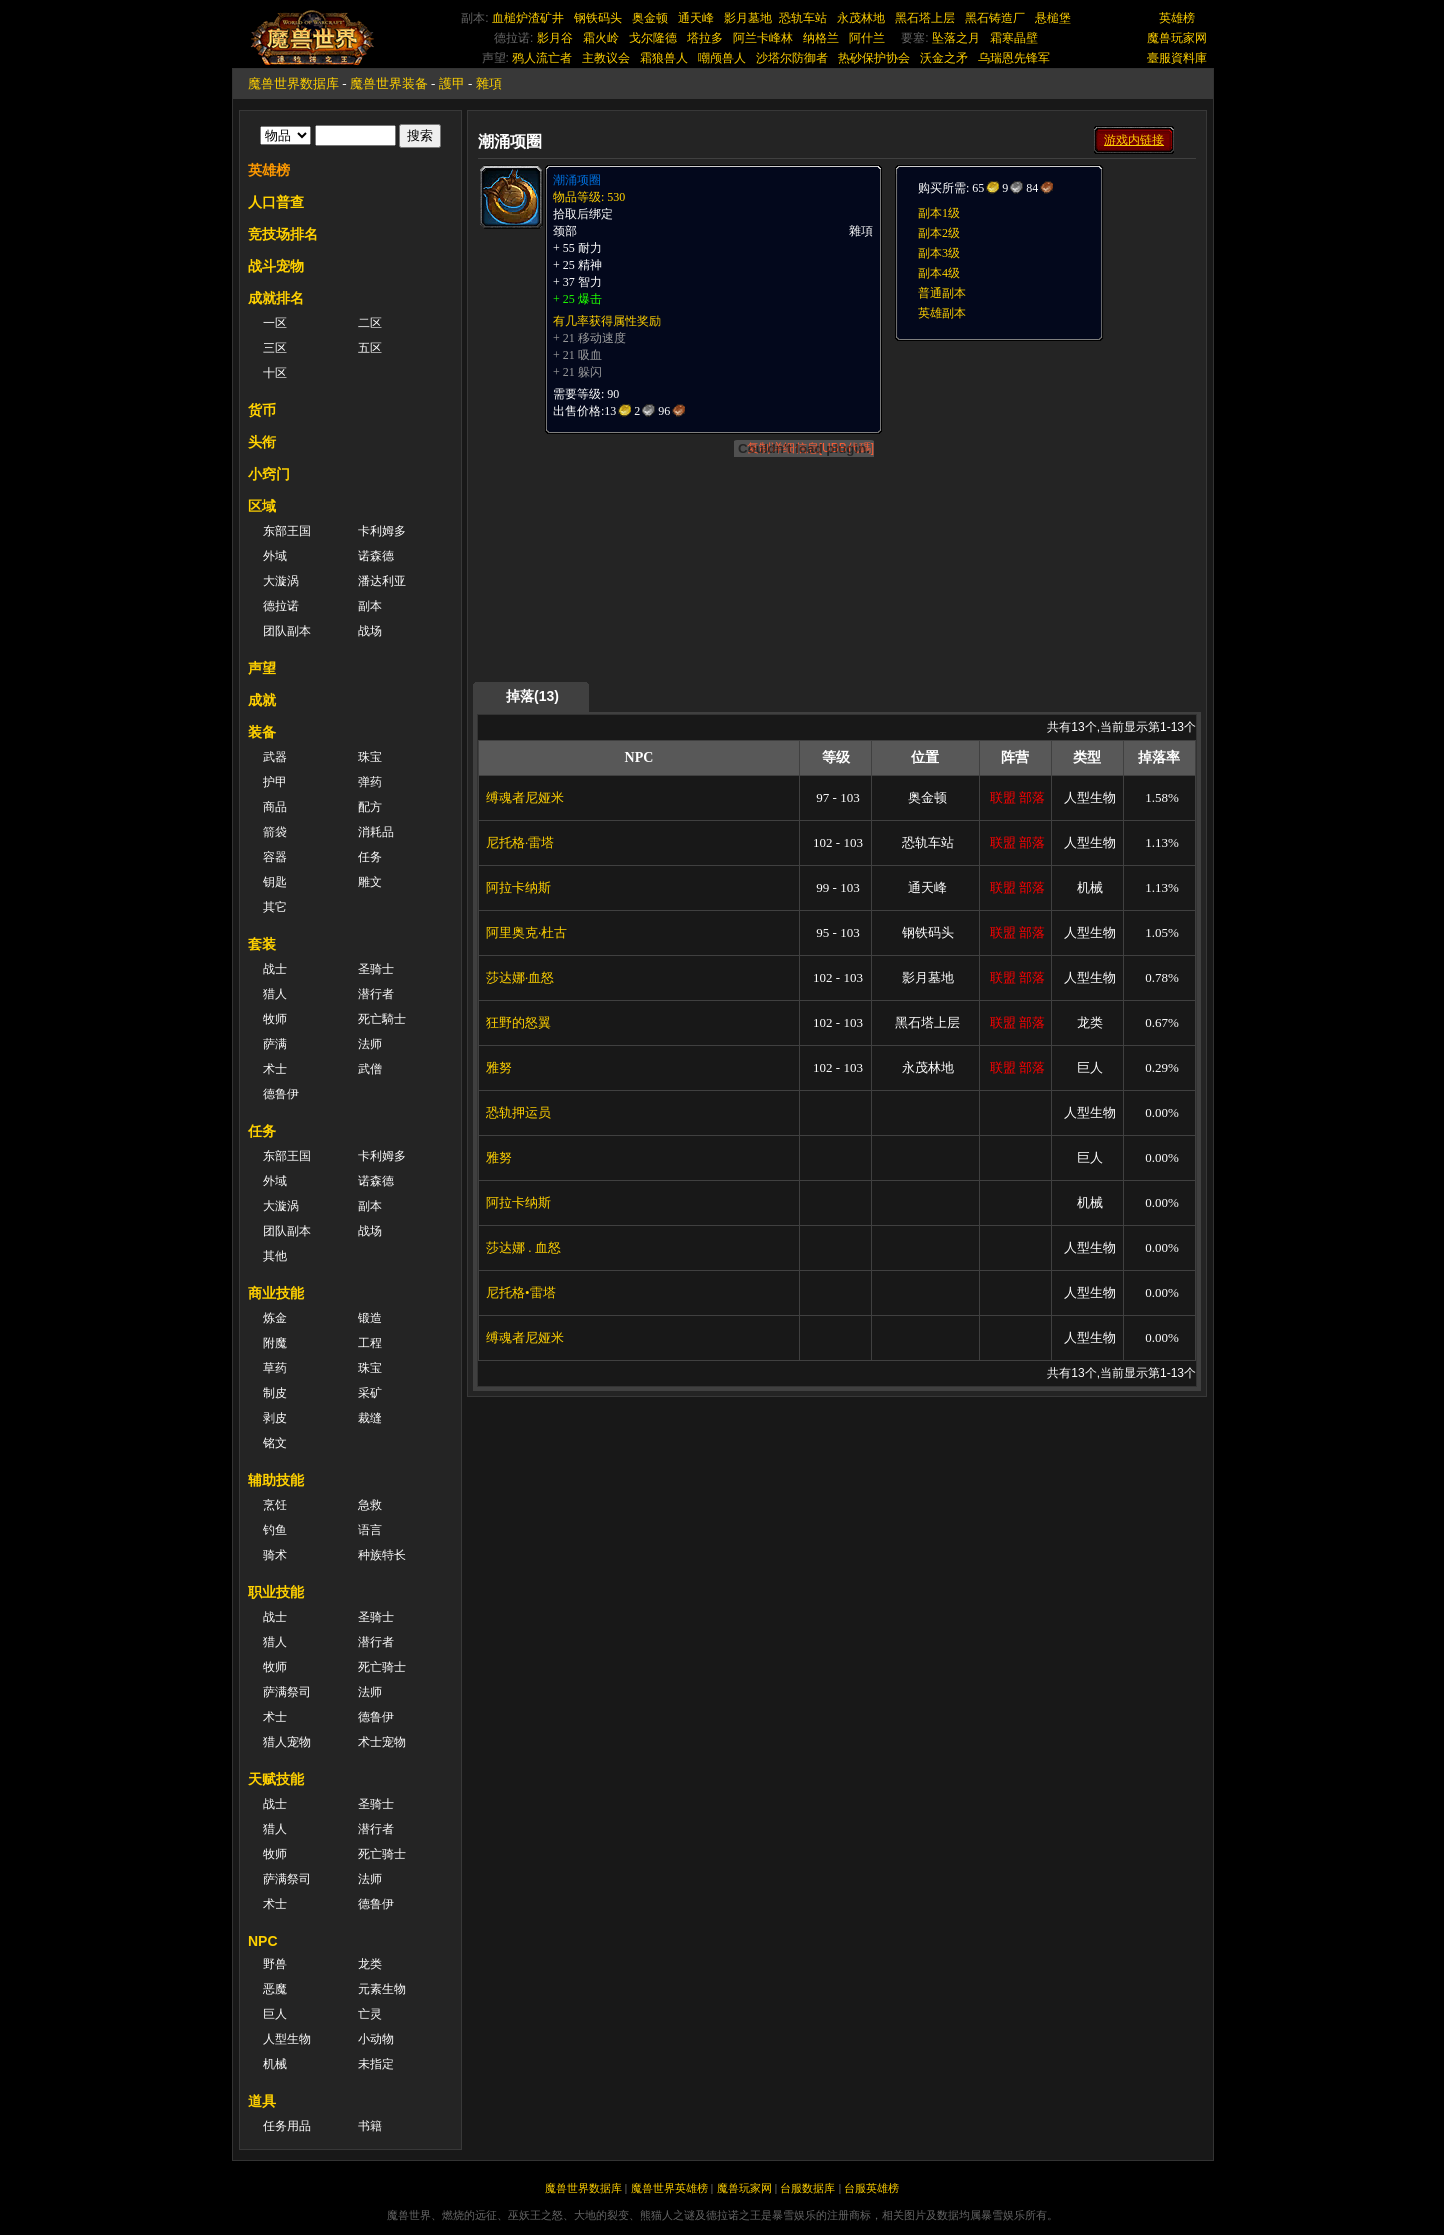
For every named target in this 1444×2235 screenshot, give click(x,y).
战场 (370, 631)
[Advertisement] (1044, 467)
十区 (275, 373)
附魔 (275, 1343)
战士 (275, 969)
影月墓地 (748, 18)
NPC (263, 1941)
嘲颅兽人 (722, 58)
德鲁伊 (281, 1094)
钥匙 (275, 882)
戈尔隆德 (653, 38)
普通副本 (942, 293)
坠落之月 (956, 38)
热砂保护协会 (874, 58)
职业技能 (276, 1592)
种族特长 (382, 1555)
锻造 (370, 1318)
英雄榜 (1177, 18)
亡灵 (370, 2014)
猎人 (275, 994)
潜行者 (376, 994)
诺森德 (376, 556)
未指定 (376, 2064)
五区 (370, 348)
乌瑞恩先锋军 (1014, 58)
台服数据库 (807, 2188)
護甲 (452, 83)
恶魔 (275, 1989)
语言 (370, 1530)
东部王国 (287, 531)
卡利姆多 (382, 531)
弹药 (370, 782)
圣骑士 (376, 969)
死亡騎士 (382, 1019)
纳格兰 (821, 38)
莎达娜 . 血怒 (523, 1247)
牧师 (275, 1019)
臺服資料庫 (1177, 58)
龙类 (370, 1964)
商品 (275, 807)
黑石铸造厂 (995, 18)
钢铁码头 (598, 18)
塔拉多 (705, 38)
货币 (262, 410)
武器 (275, 757)
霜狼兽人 (664, 58)
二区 (370, 323)
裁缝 (370, 1418)
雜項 (489, 83)
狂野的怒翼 (518, 1022)
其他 (275, 1256)
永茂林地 (861, 18)
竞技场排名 (283, 234)
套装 (262, 944)
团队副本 (287, 631)
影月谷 (555, 38)
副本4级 (939, 273)
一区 (275, 323)
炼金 (275, 1318)
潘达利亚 (382, 581)
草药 (275, 1368)
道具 (262, 2101)
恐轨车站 (803, 18)
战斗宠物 (276, 266)
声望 (262, 668)
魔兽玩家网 (1177, 38)
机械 (275, 2064)
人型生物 (287, 2039)
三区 (275, 348)
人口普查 (276, 202)
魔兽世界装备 (389, 83)
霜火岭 (601, 38)
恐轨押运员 (518, 1112)
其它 (275, 907)
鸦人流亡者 (542, 58)
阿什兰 (867, 38)
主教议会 (606, 58)
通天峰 (696, 18)
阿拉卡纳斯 (518, 887)
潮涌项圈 (577, 180)
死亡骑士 (382, 1667)
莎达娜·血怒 (520, 977)
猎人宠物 (287, 1742)
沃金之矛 (944, 58)
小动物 (376, 2039)
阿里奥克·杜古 (526, 932)
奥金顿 (650, 18)
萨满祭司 (287, 1692)
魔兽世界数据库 (293, 83)
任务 (370, 857)
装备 (262, 732)
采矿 (370, 1393)
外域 (275, 556)
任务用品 (287, 2126)
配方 (370, 807)
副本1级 (939, 213)
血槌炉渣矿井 (528, 18)
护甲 (275, 782)
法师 (370, 1044)
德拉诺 (281, 606)
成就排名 (276, 298)
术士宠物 (382, 1742)
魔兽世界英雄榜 (669, 2188)
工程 (370, 1343)
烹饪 (275, 1505)
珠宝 (370, 757)
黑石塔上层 (925, 18)
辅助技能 (276, 1480)
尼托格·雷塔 (520, 842)
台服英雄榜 (871, 2188)
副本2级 (939, 233)
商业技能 (276, 1293)
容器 (275, 857)
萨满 (275, 1044)
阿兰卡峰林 (763, 38)
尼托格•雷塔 (521, 1292)
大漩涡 (281, 581)
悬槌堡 (1053, 18)
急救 (370, 1505)
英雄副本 (942, 313)
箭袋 (275, 832)
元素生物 (382, 1989)
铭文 (275, 1443)
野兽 (275, 1964)
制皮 (275, 1393)
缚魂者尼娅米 (525, 797)
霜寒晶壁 (1014, 38)
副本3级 (939, 253)
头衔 (262, 442)
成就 (262, 700)
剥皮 (275, 1418)
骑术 (275, 1555)
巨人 (275, 2014)
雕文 (370, 882)
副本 (370, 606)
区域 (262, 506)
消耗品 (376, 832)
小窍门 (269, 474)
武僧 (370, 1069)
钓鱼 (275, 1530)
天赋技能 (276, 1779)
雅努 (499, 1067)
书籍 (370, 2126)
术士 (275, 1069)
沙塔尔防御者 (792, 58)
